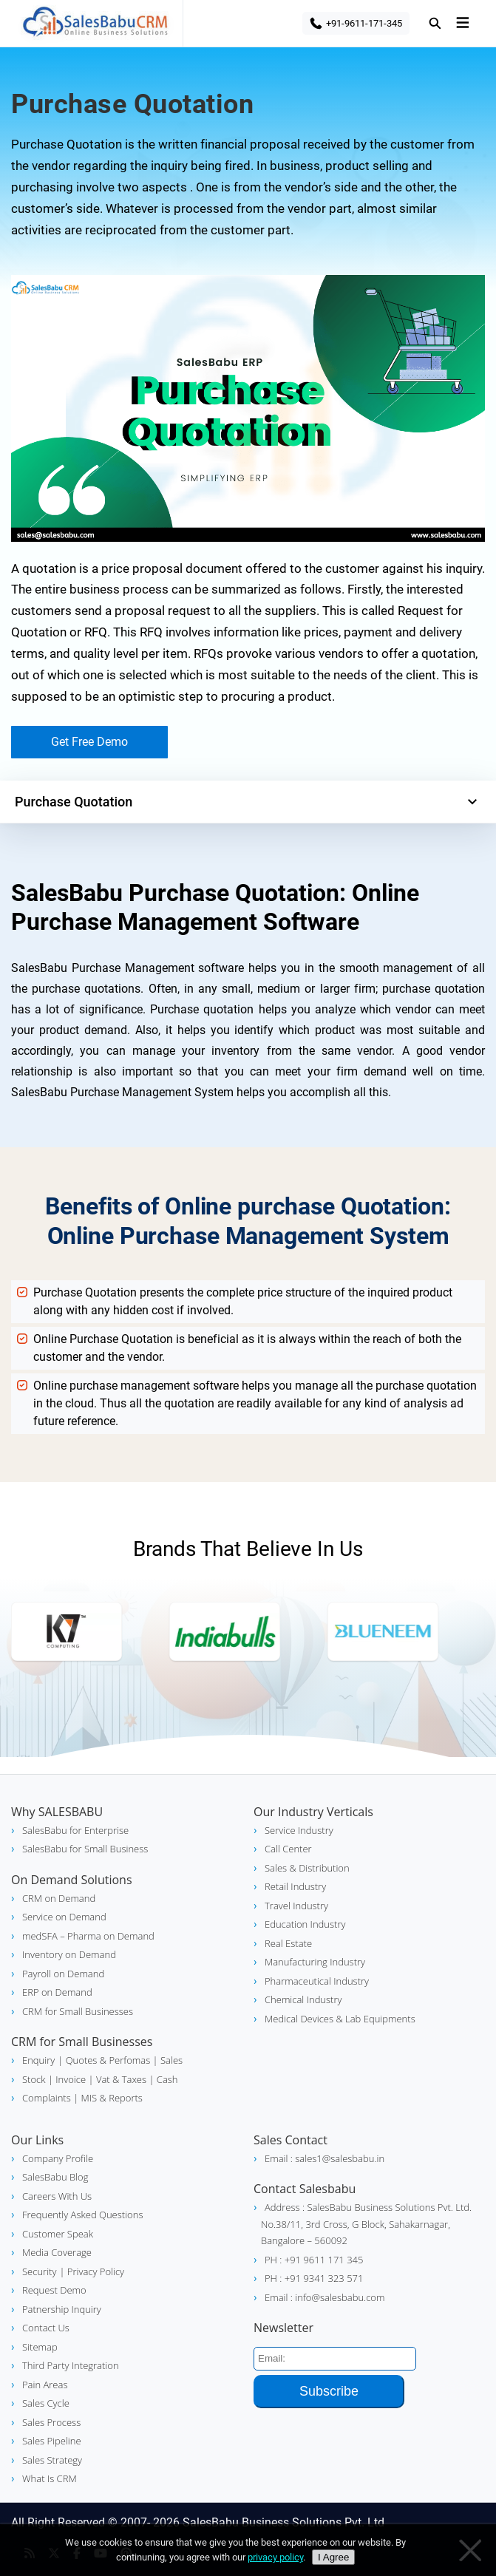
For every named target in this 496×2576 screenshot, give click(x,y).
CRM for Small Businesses (77, 2011)
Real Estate (288, 1943)
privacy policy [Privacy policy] (275, 2557)
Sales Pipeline (51, 2440)
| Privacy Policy (91, 2271)
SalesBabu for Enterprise (75, 1830)
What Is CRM (49, 2478)
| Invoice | (70, 2079)
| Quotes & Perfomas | (107, 2060)
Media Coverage (57, 2252)
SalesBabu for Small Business (85, 1848)
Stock (34, 2079)
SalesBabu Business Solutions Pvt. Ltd (283, 2522)
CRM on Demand (58, 1898)
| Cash (161, 2079)
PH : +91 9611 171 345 (314, 2259)
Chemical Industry (303, 1999)
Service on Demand (64, 1916)
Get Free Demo (89, 742)
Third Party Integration (70, 2365)
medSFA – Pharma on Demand (88, 1936)
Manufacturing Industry (315, 1961)
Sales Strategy (52, 2460)
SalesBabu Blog (55, 2177)
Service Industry (299, 1830)
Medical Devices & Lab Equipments (340, 2018)
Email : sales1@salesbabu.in (324, 2158)
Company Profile (57, 2158)
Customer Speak (57, 2233)
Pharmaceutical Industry (317, 1981)
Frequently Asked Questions (82, 2214)
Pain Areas (44, 2384)
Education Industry (305, 1924)
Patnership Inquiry (61, 2309)
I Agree (333, 2557)
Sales (170, 2060)
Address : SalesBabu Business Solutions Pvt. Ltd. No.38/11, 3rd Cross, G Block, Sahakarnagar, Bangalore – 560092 (366, 2224)
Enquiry (38, 2060)
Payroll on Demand (63, 1973)
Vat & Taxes (120, 2079)
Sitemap (40, 2347)
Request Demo (54, 2290)
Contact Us (45, 2327)
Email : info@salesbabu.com (324, 2297)
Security (39, 2271)
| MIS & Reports (107, 2097)
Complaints (46, 2097)
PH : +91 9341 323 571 (314, 2278)
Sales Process (51, 2422)
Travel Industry (296, 1905)
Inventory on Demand (69, 1954)
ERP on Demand (57, 1992)
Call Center (288, 1848)
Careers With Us (57, 2196)
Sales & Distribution (307, 1868)
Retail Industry (295, 1886)
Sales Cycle (45, 2403)
